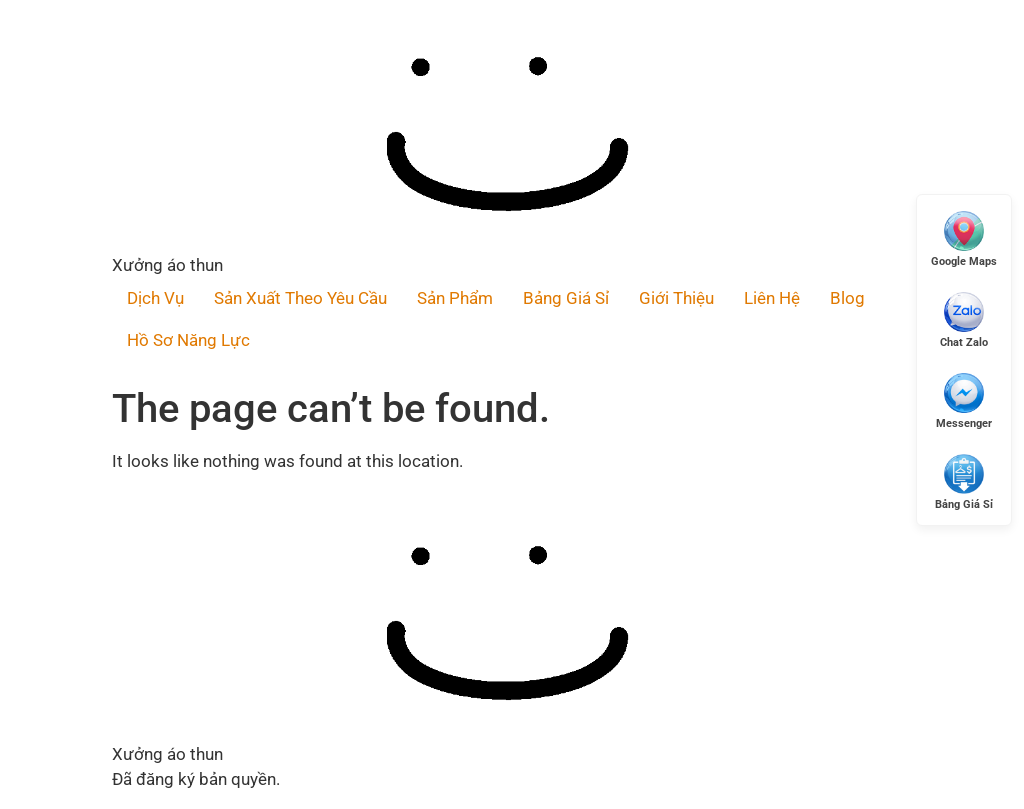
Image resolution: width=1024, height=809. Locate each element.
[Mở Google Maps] (964, 238)
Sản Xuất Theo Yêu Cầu (300, 298)
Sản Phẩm (455, 298)
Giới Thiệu (676, 298)
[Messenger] (964, 400)
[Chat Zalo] (964, 319)
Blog (847, 298)
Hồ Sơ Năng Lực (188, 340)
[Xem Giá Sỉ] (964, 481)
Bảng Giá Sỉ (566, 298)
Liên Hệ (772, 298)
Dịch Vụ (155, 298)
